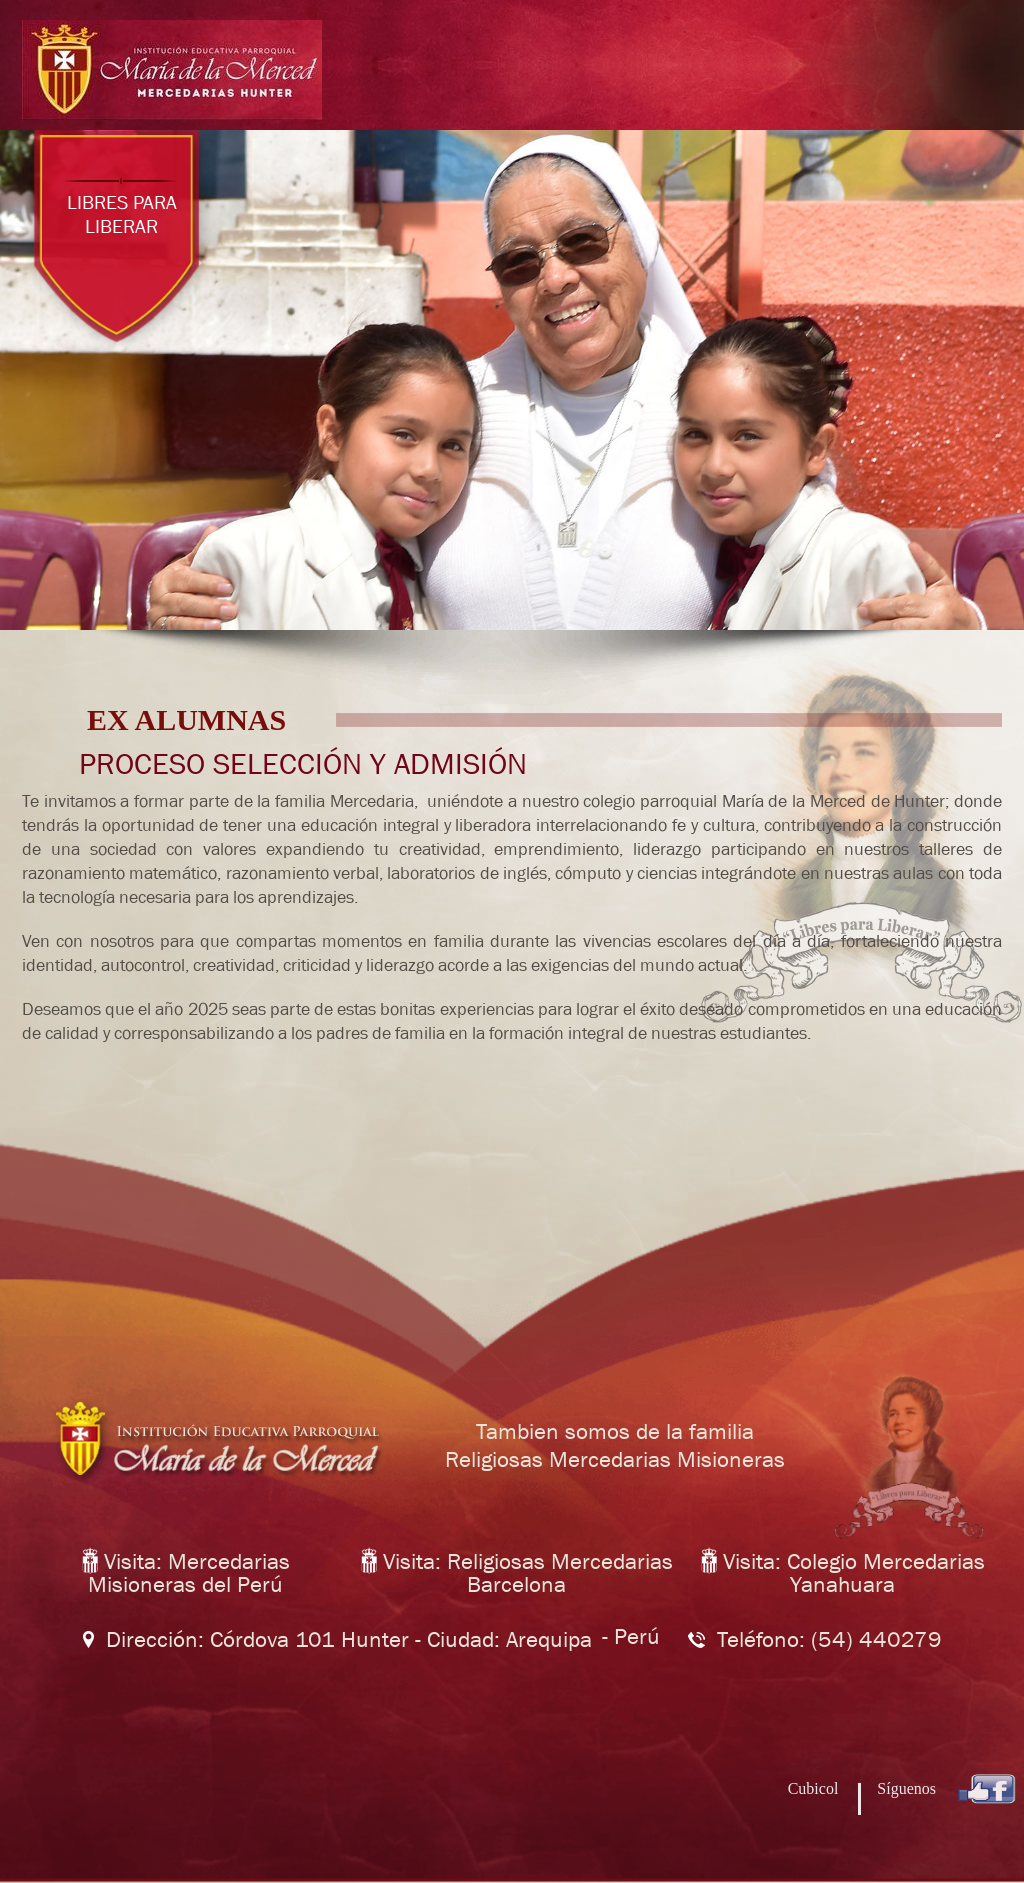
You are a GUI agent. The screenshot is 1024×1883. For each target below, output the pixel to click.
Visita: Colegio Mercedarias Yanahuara (843, 1573)
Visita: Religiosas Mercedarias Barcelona (517, 1573)
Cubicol (815, 1788)
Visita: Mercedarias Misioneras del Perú (186, 1573)
